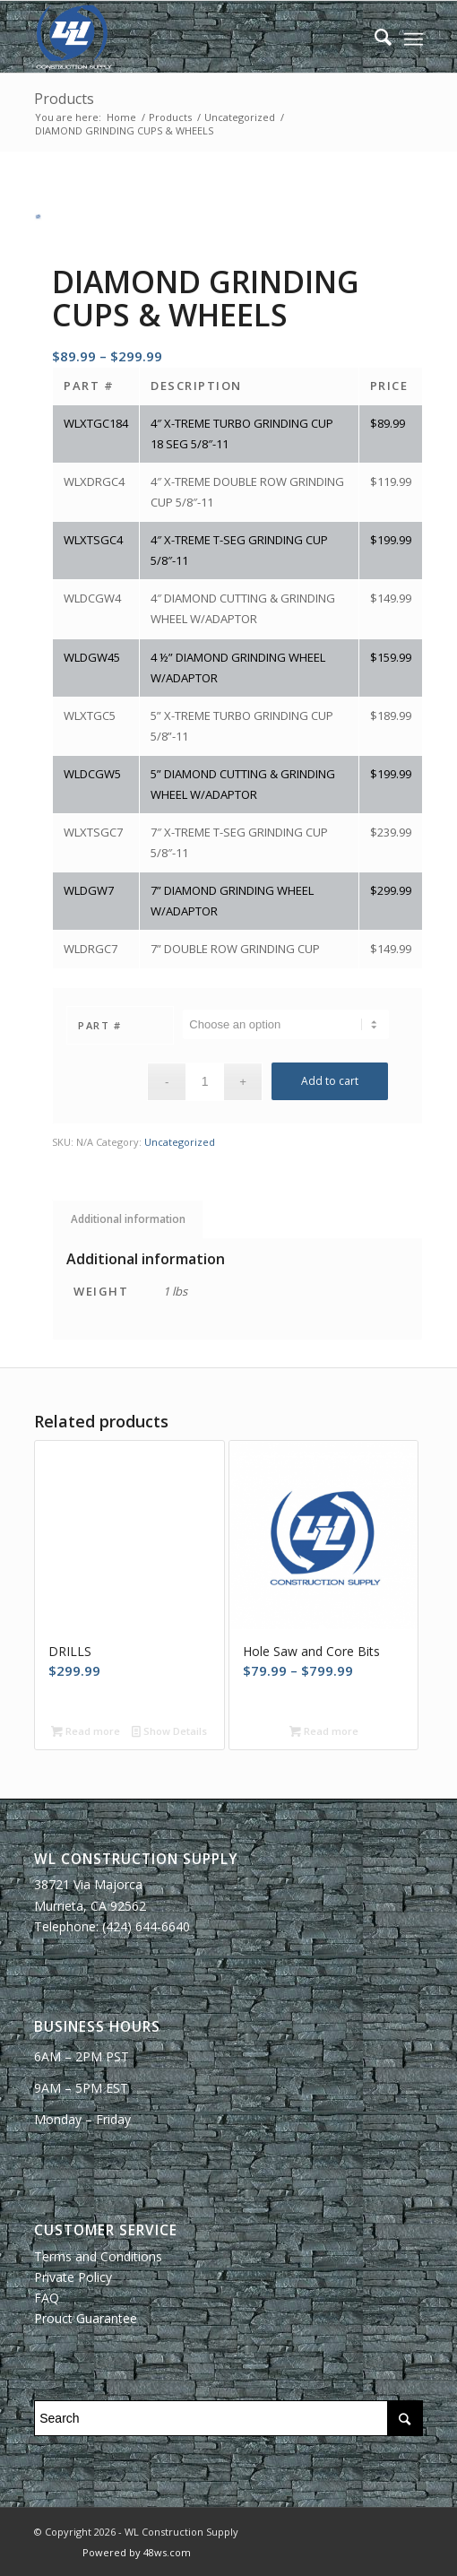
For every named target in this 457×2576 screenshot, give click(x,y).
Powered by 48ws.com (136, 2552)
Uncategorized (179, 1142)
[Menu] (413, 36)
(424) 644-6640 (146, 1926)
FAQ (46, 2297)
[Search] (374, 37)
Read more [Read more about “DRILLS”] (85, 1730)
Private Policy (73, 2276)
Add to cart (329, 1081)
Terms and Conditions (98, 2256)
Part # (99, 1025)
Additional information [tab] (128, 1219)
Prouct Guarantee (85, 2318)
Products (64, 98)
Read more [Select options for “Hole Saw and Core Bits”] (323, 1730)
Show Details (169, 1730)
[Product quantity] (204, 1081)
